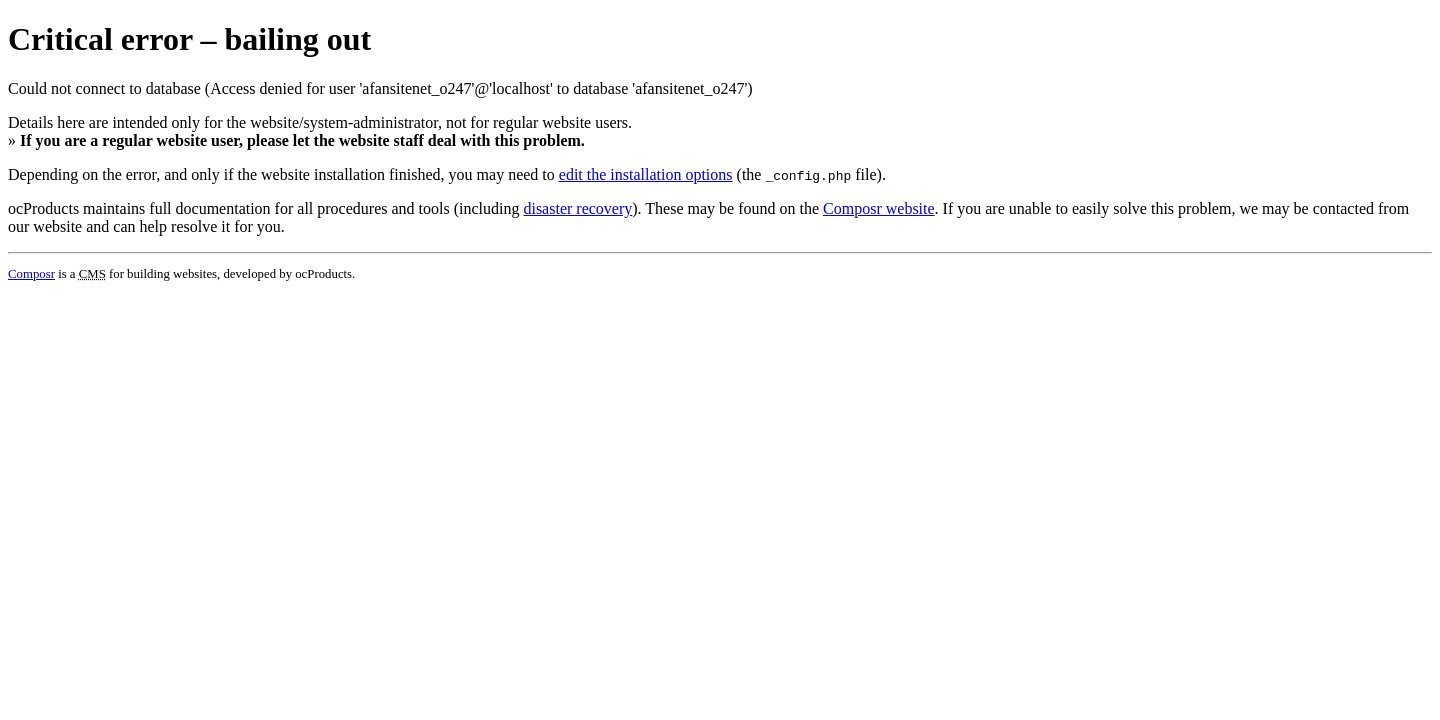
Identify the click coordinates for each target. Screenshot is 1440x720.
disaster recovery (577, 208)
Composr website (879, 208)
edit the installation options (646, 174)
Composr (31, 274)
